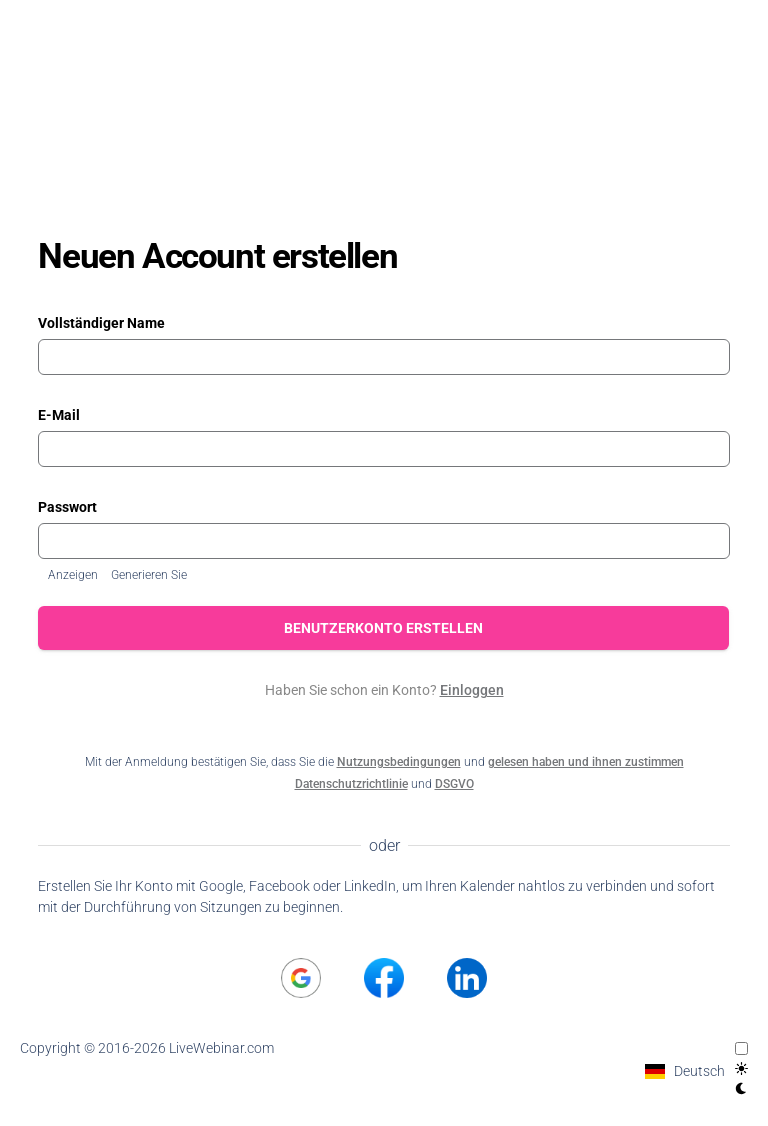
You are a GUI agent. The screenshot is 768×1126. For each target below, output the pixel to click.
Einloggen (472, 690)
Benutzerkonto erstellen (384, 628)
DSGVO (454, 784)
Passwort (67, 507)
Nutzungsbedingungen (399, 762)
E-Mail (59, 415)
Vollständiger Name (101, 323)
